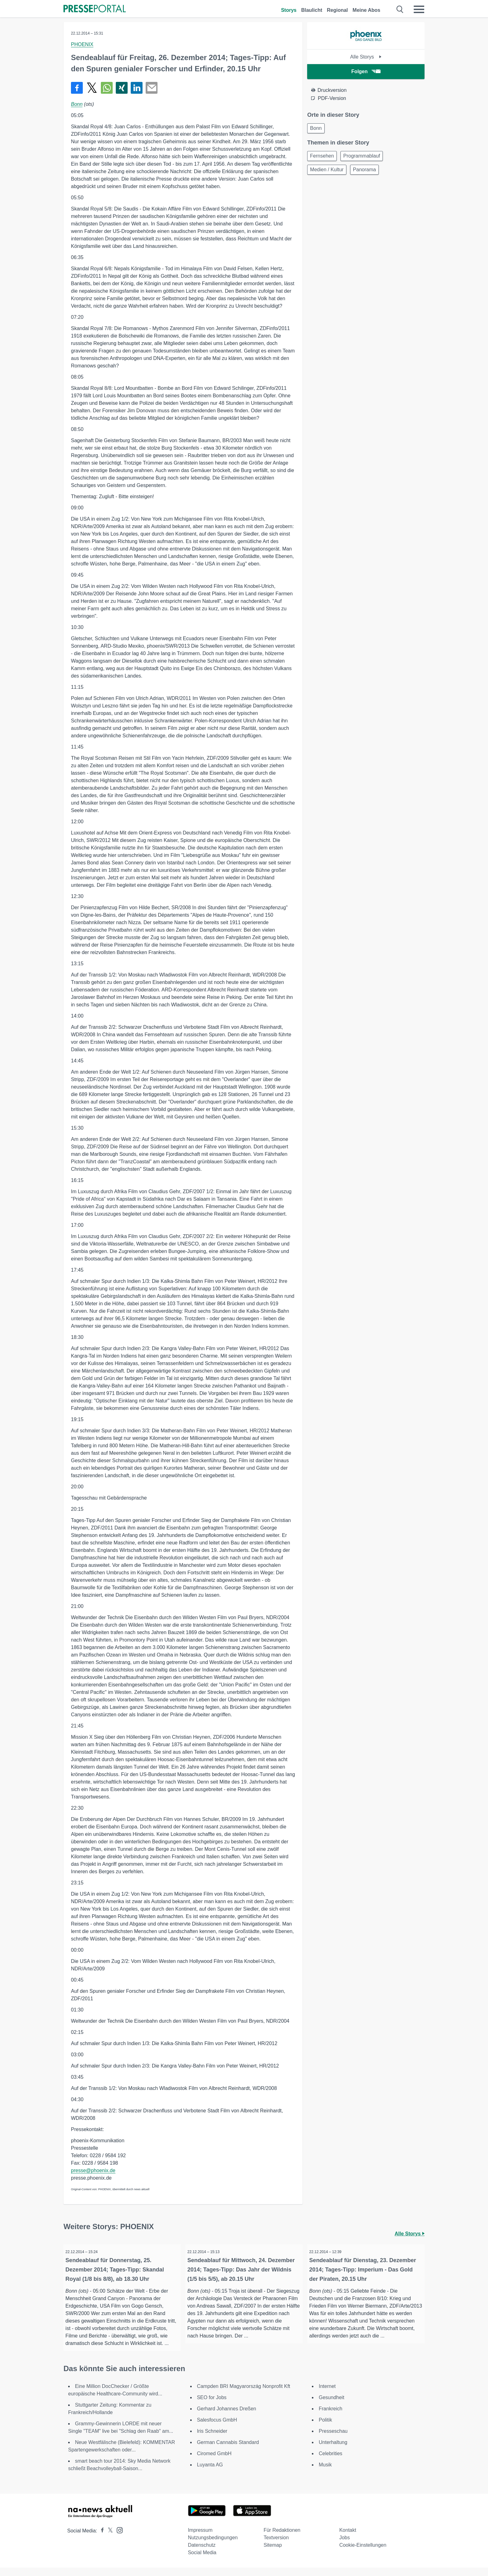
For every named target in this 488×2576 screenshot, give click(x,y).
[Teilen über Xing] (122, 88)
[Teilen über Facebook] (77, 88)
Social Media (202, 2561)
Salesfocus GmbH (217, 2428)
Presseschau (333, 2439)
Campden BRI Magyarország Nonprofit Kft (243, 2394)
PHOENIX (82, 44)
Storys (289, 10)
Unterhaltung (333, 2450)
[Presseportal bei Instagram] (118, 2538)
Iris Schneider (212, 2439)
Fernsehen (323, 157)
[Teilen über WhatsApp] (107, 88)
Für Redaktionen (282, 2538)
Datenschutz (202, 2553)
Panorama (368, 172)
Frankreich (330, 2417)
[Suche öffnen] (400, 9)
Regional (337, 10)
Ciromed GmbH (214, 2462)
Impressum (200, 2538)
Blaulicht (311, 10)
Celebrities (330, 2462)
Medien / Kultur (328, 172)
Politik (325, 2428)
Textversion (276, 2546)
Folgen (365, 71)
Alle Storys (366, 56)
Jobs (344, 2546)
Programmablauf (365, 157)
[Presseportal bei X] (108, 2539)
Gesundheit (331, 2405)
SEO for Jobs (212, 2405)
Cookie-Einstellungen (362, 2553)
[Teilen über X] (92, 88)
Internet (327, 2394)
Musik (325, 2473)
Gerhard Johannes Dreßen (226, 2417)
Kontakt (347, 2538)
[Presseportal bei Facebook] (100, 2539)
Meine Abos (366, 10)
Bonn (76, 104)
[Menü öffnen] (419, 9)
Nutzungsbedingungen (213, 2546)
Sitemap (273, 2553)
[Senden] (151, 88)
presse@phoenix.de (93, 2170)
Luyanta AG (210, 2473)
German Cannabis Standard (228, 2450)
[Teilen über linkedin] (137, 88)
